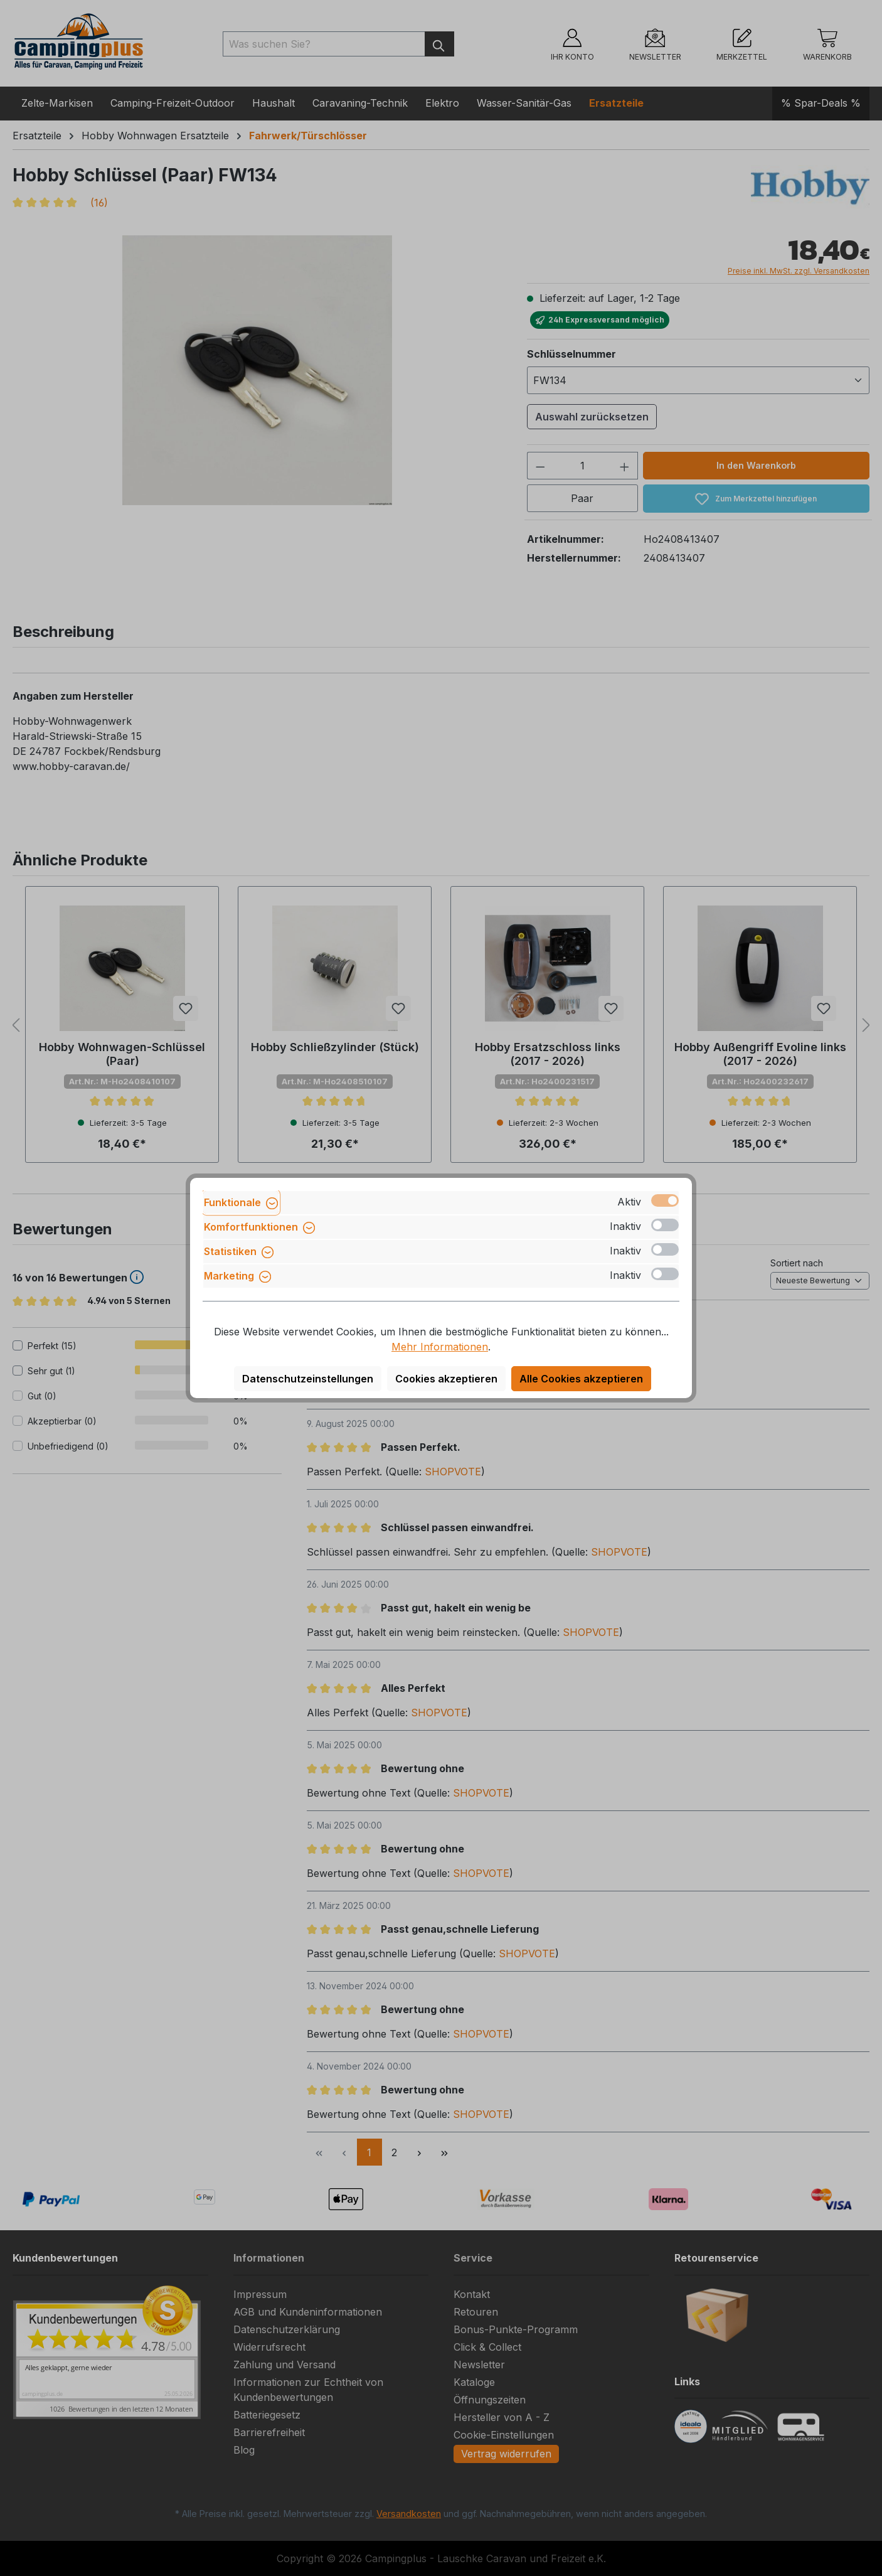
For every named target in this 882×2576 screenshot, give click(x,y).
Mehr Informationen (439, 1346)
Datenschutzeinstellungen (307, 1378)
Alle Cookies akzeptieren (581, 1378)
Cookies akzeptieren (446, 1378)
